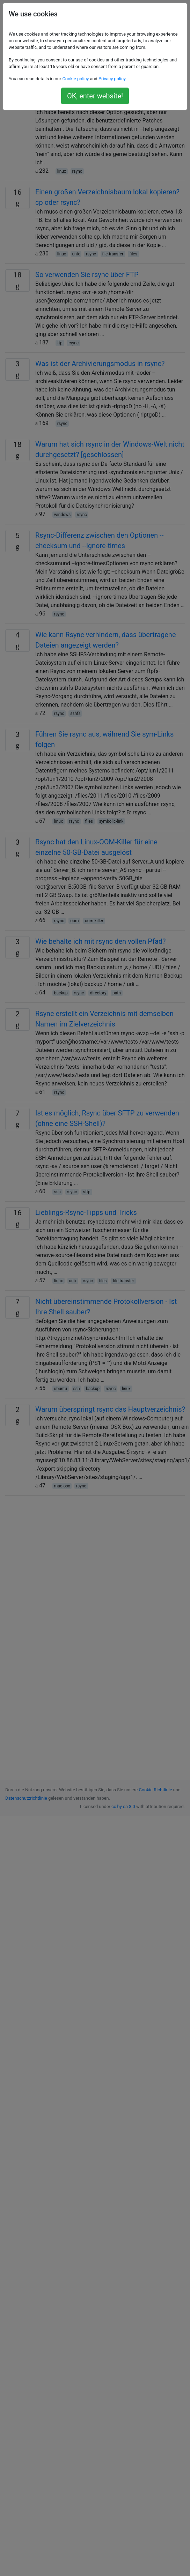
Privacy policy (111, 78)
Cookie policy (75, 78)
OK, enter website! (95, 96)
